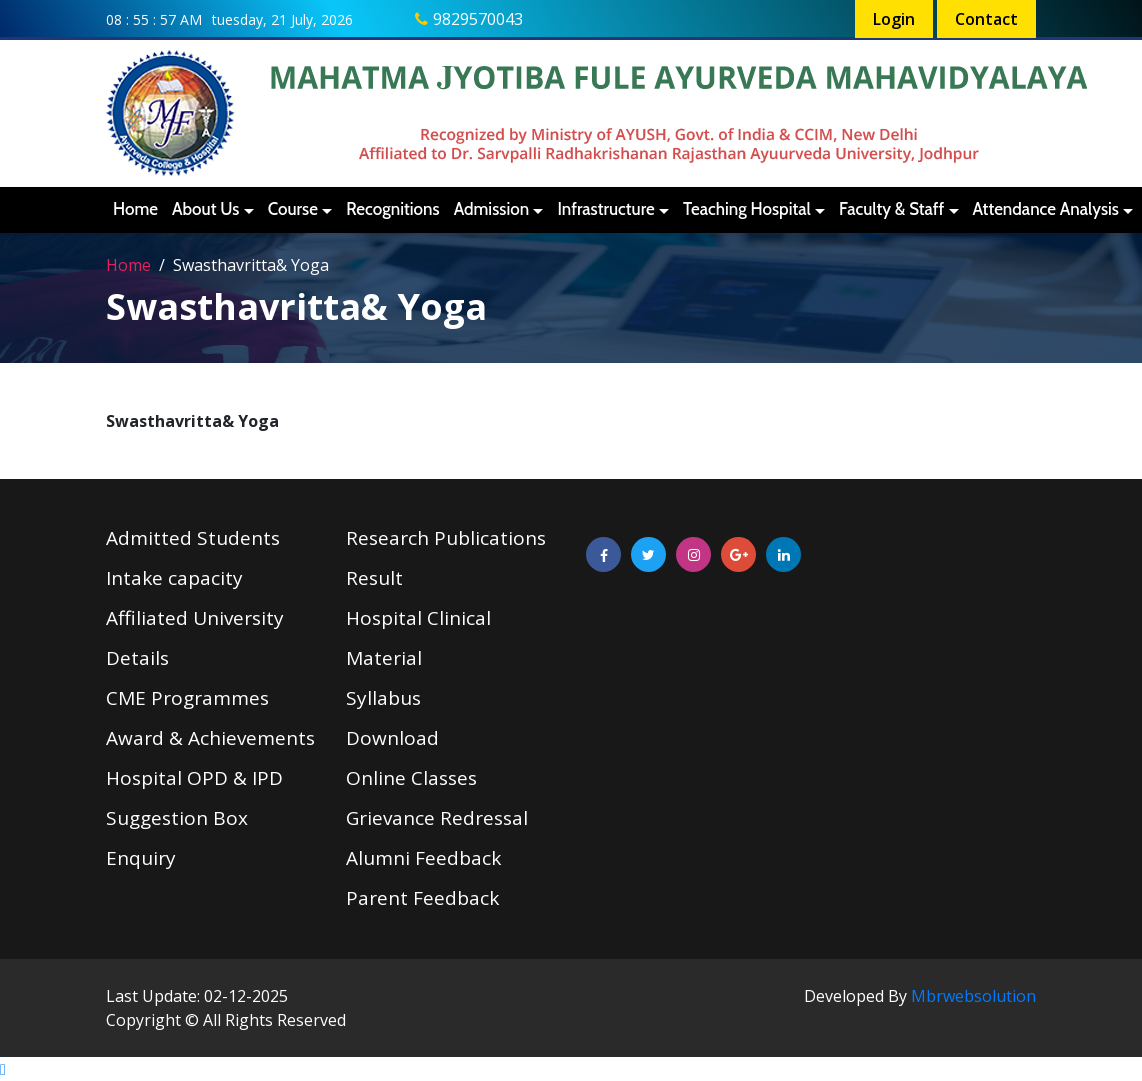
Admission (492, 209)
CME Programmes (187, 698)
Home (135, 209)
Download (392, 738)
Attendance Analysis (1046, 209)
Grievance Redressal (437, 818)
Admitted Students (193, 538)
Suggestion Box (177, 818)
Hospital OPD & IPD (194, 778)
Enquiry (141, 858)
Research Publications (446, 538)
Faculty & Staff (891, 209)
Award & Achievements (210, 738)
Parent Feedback (422, 898)
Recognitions (392, 209)
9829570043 (478, 19)
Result (374, 578)
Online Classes (411, 778)
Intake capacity (174, 578)
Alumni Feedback (423, 858)
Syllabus (383, 698)
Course (293, 209)
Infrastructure (605, 209)
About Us (205, 209)
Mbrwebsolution (973, 996)
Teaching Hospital (747, 209)
